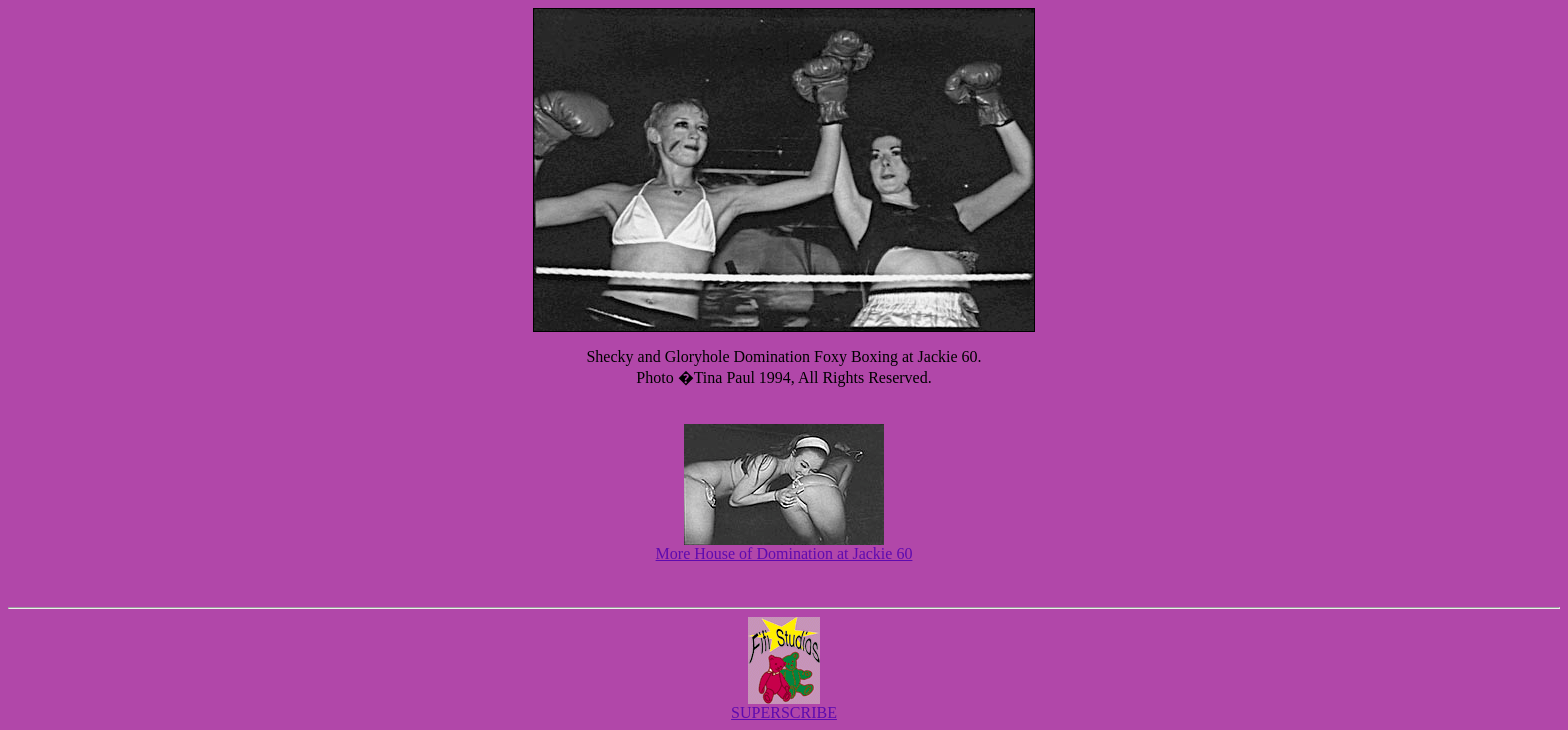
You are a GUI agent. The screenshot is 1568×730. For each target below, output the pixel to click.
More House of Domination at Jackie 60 (784, 553)
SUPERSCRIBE (784, 712)
